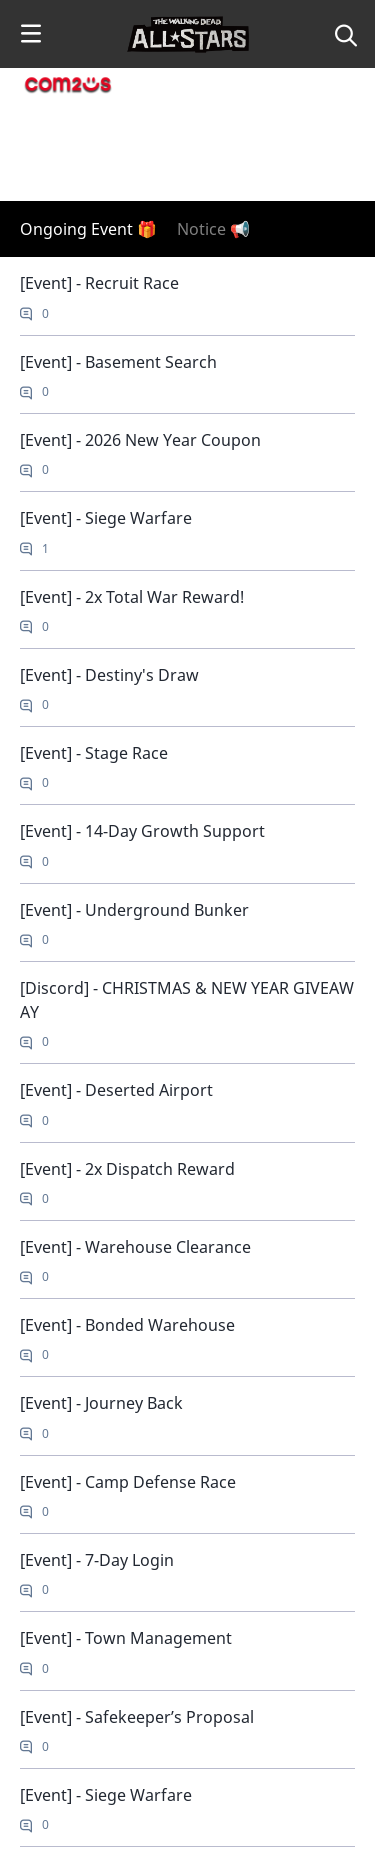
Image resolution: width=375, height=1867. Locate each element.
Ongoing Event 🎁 (88, 229)
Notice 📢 (213, 229)
